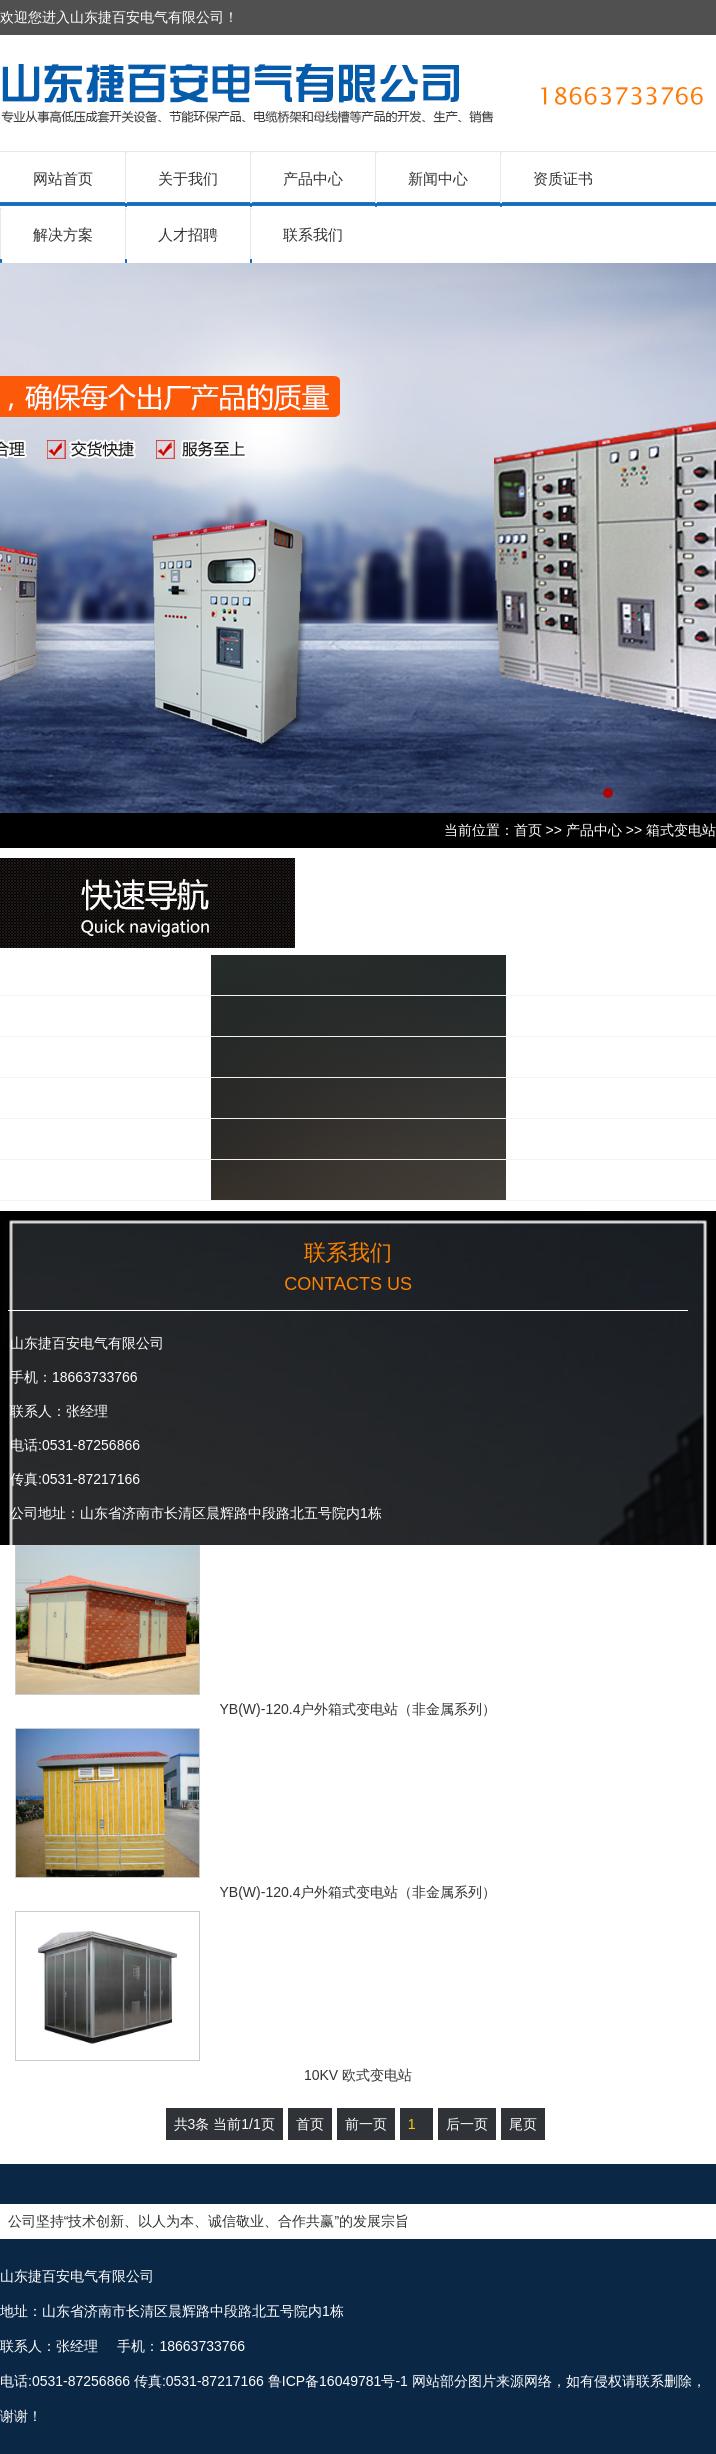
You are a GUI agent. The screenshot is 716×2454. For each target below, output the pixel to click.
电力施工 (89, 1179)
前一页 (366, 2124)
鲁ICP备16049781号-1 (338, 2381)
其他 (72, 1138)
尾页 (523, 2124)
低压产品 (89, 974)
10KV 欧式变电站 (358, 2075)
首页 (528, 830)
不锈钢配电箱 (106, 1097)
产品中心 (313, 178)
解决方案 (63, 234)
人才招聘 (188, 234)
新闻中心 (438, 178)
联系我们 (313, 234)
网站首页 (63, 178)
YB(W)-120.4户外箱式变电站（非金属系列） (358, 1709)
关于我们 (188, 178)
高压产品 (89, 1015)
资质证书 (563, 178)
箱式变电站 (681, 830)
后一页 (467, 2124)
